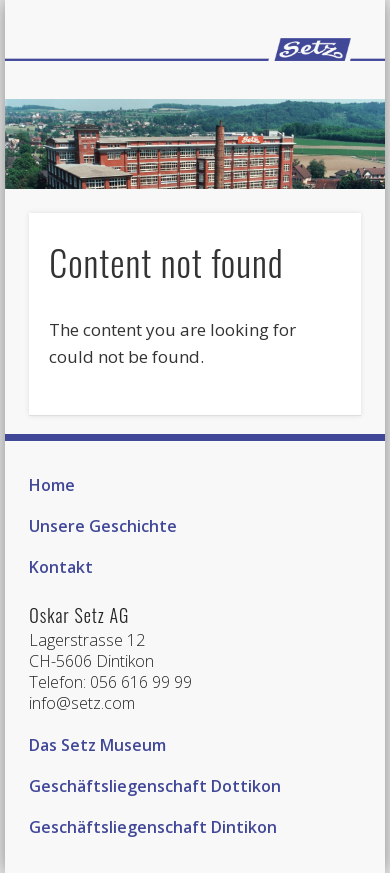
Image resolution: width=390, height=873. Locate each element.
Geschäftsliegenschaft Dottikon (155, 786)
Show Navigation (312, 91)
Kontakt (61, 567)
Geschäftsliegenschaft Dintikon (153, 827)
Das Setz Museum (97, 745)
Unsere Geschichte (103, 526)
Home (52, 485)
